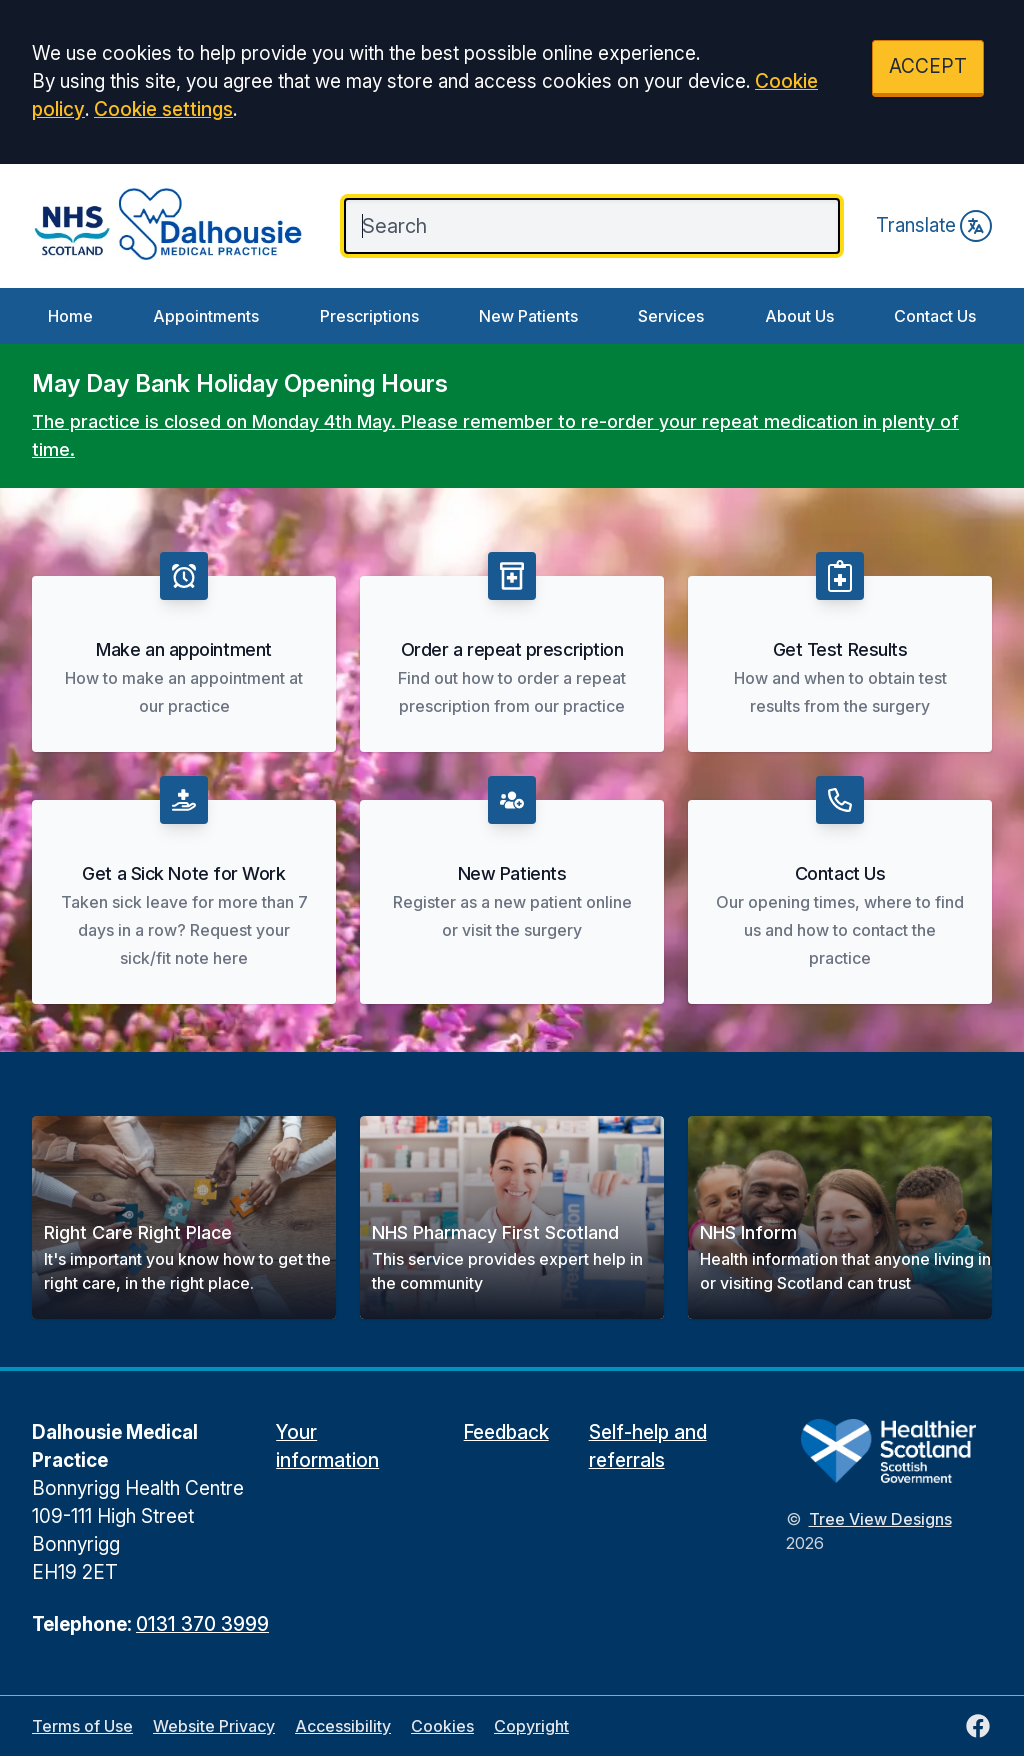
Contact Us (935, 316)
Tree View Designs (880, 1519)
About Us (799, 316)
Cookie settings (163, 109)
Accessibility (343, 1726)
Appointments (206, 316)
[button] (184, 1217)
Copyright (531, 1726)
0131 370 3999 (202, 1624)
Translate (934, 226)
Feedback (506, 1432)
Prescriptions (369, 316)
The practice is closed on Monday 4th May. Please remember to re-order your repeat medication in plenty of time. (495, 435)
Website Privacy (214, 1726)
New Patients (528, 316)
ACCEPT (928, 66)
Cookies (442, 1726)
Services (671, 316)
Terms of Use (82, 1726)
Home (70, 316)
